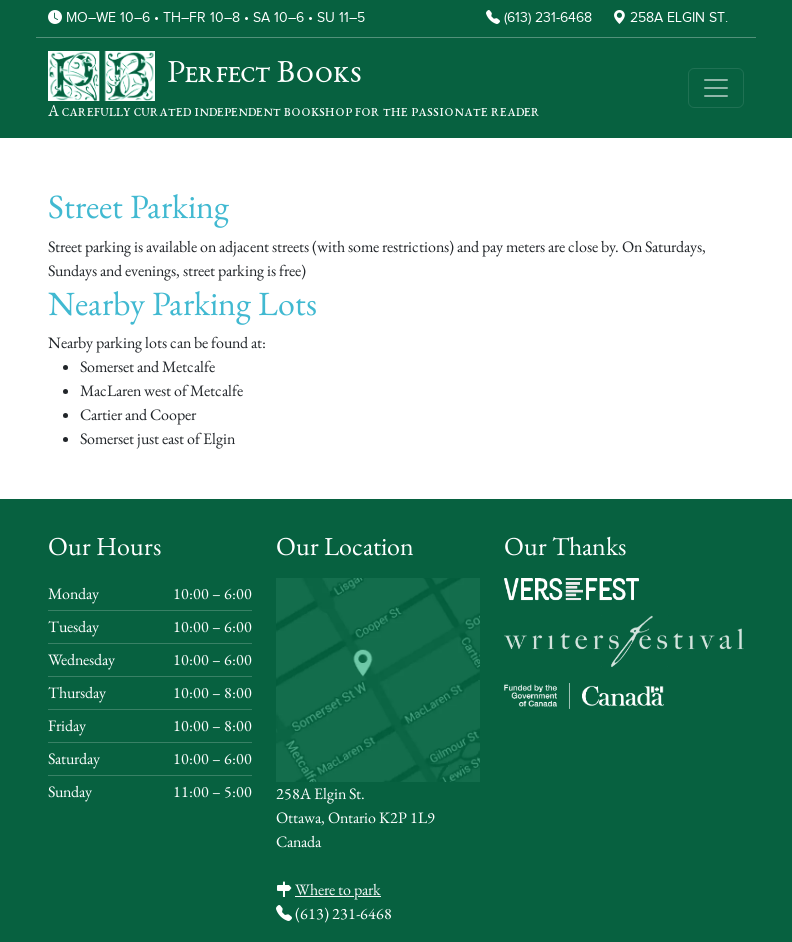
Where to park (338, 889)
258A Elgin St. (679, 18)
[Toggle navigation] (716, 88)
